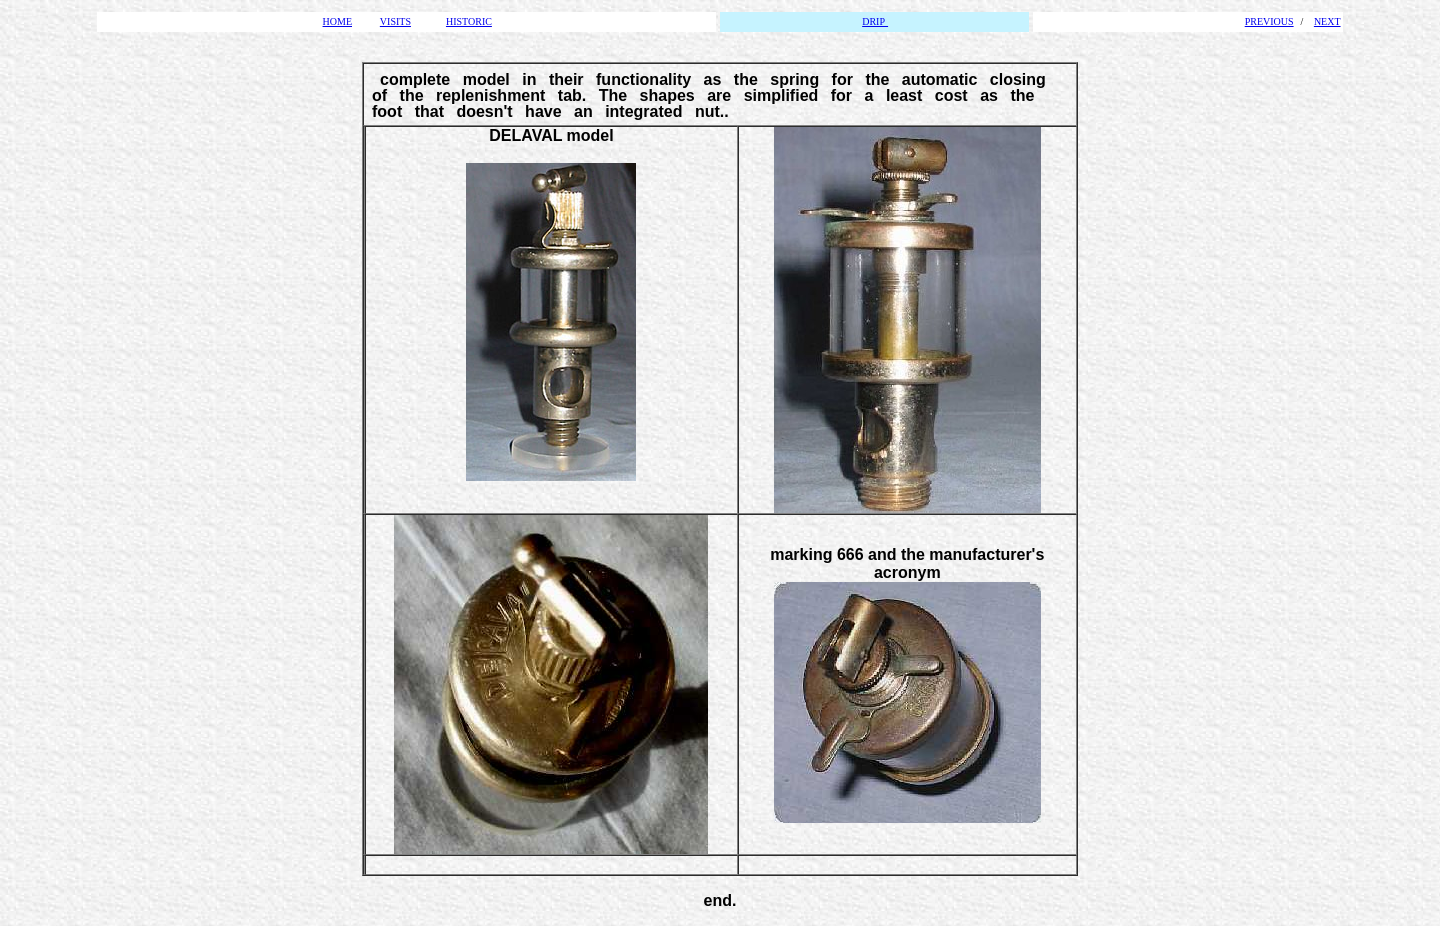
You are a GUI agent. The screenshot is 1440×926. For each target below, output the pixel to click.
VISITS (395, 21)
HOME (337, 21)
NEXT (1327, 21)
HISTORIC (469, 21)
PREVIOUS (1269, 21)
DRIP (875, 21)
